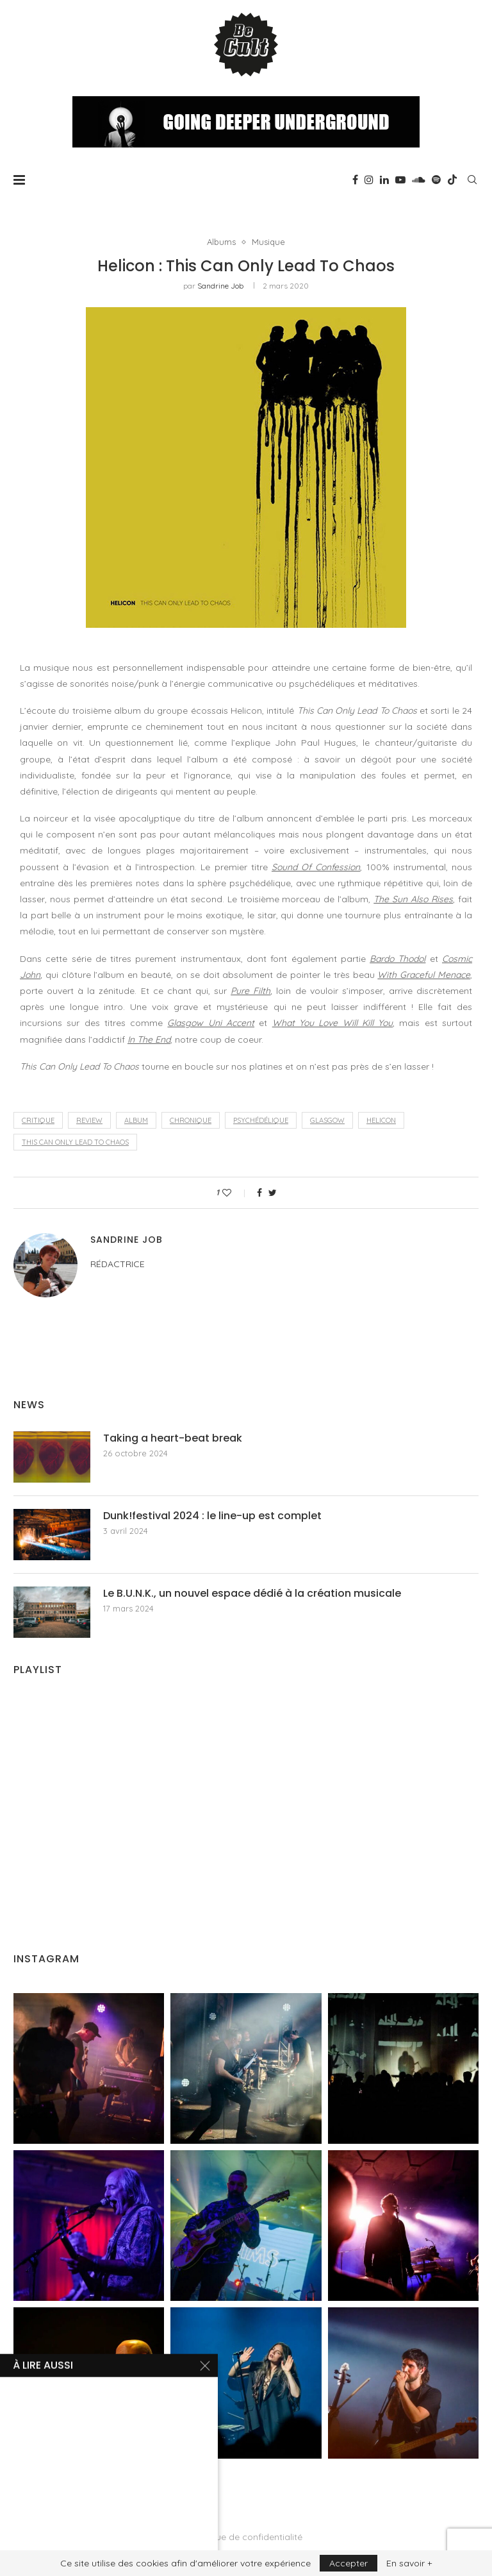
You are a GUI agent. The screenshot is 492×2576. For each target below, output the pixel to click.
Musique (268, 242)
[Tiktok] (452, 179)
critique (38, 1120)
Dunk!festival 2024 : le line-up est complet (212, 1516)
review (89, 1120)
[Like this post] (235, 1193)
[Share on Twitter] (272, 1193)
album (136, 1120)
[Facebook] (355, 179)
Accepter (348, 2563)
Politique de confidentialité (246, 2537)
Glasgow (327, 1120)
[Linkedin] (384, 179)
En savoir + (409, 2563)
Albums (221, 242)
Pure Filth (250, 991)
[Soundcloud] (418, 179)
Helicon (381, 1120)
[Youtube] (400, 179)
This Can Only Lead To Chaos (75, 1142)
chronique (190, 1120)
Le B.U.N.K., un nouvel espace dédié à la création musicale (252, 1594)
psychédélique (260, 1120)
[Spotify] (436, 179)
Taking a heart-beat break (172, 1438)
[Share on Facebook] (259, 1193)
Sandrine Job (220, 285)
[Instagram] (369, 179)
